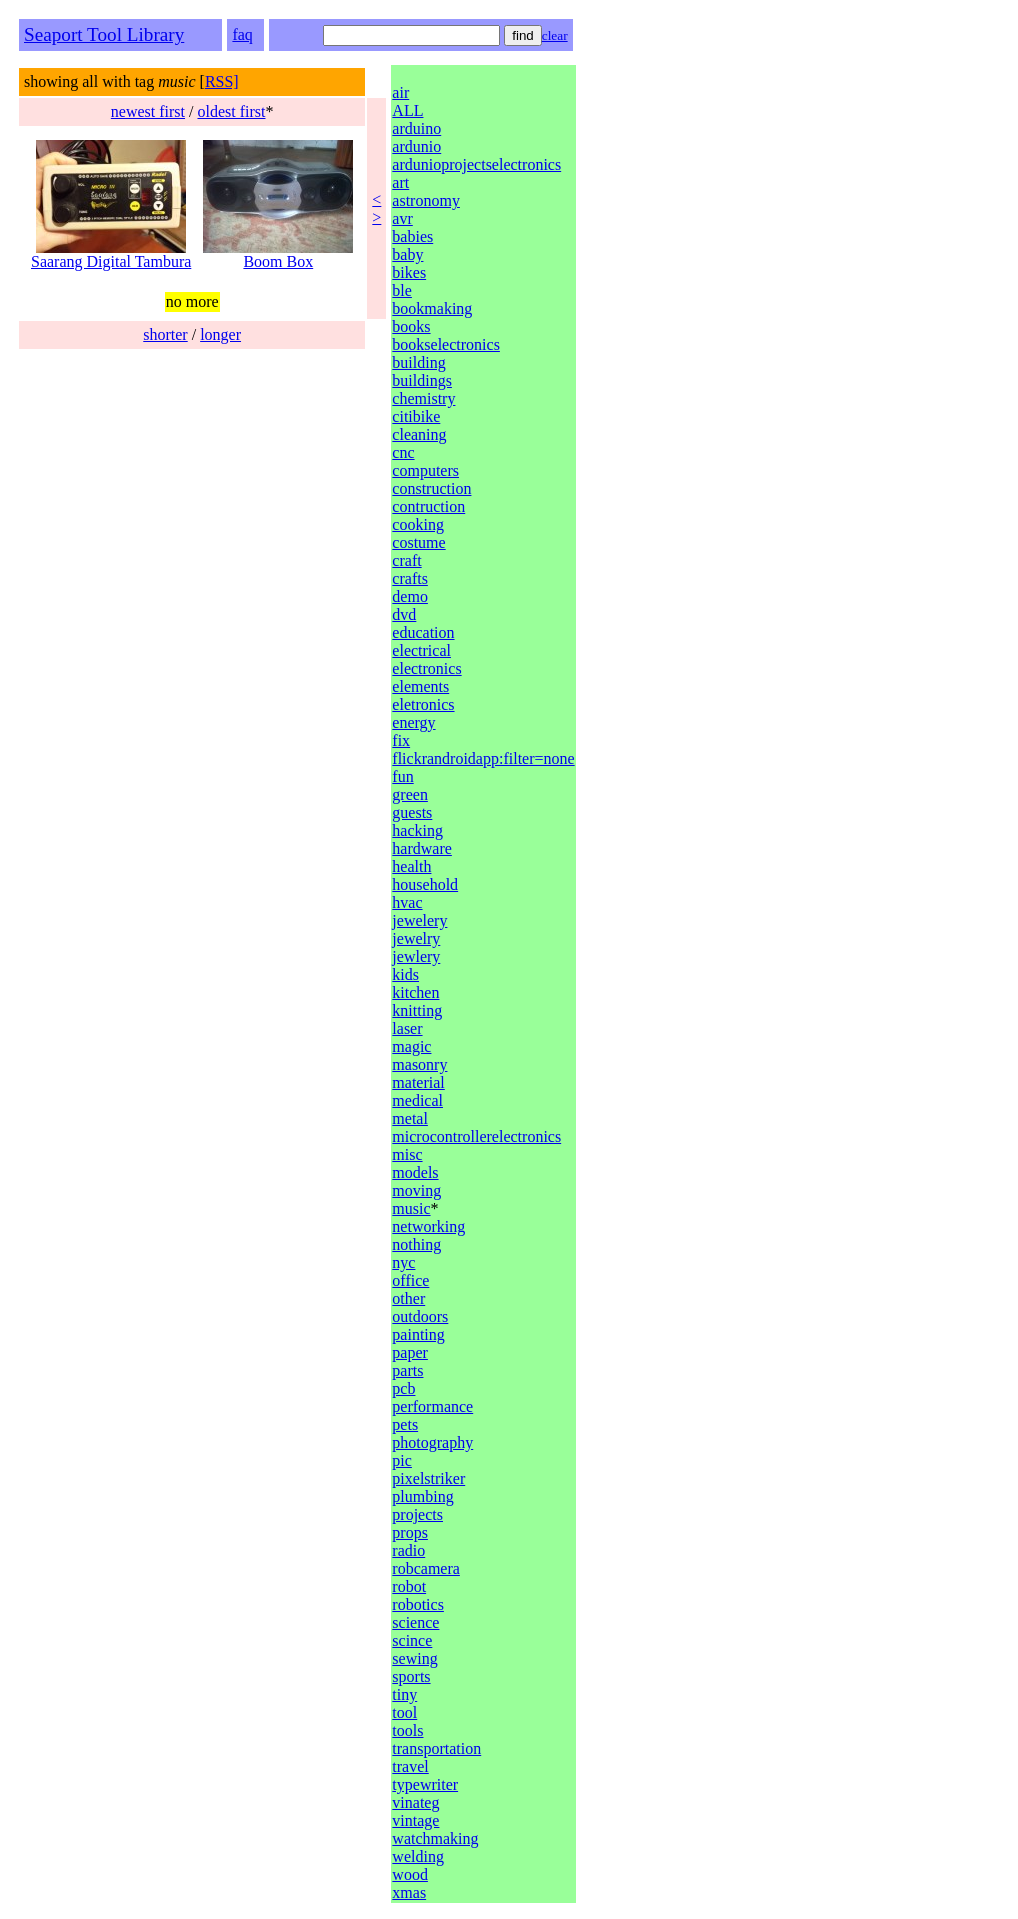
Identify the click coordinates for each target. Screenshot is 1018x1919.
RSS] (222, 81)
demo (410, 596)
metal (410, 1118)
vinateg (415, 1802)
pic (402, 1460)
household (425, 884)
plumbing (422, 1496)
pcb (403, 1388)
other (408, 1298)
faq (242, 34)
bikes (409, 272)
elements (420, 686)
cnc (403, 452)
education (423, 632)
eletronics (423, 704)
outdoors (420, 1316)
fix (401, 740)
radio (408, 1550)
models (415, 1172)
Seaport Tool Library (104, 34)
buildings (422, 380)
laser (407, 1028)
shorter (165, 334)
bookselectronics (446, 344)
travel (410, 1766)
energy (413, 722)
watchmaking (435, 1838)
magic (411, 1046)
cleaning (419, 434)
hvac (407, 902)
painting (418, 1334)
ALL (407, 110)
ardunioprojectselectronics (476, 164)
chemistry (423, 398)
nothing (416, 1244)
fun (402, 776)
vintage (415, 1820)
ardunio (416, 146)
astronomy (426, 200)
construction (431, 488)
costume (418, 542)
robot (409, 1586)
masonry (419, 1064)
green (410, 794)
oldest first (231, 111)
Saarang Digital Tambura (111, 254)
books (411, 326)
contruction (428, 506)
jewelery (419, 920)
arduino (416, 128)
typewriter (425, 1784)
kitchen (415, 992)
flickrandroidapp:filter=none (483, 758)
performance (432, 1406)
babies (412, 236)
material (418, 1082)
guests (412, 812)
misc (407, 1154)
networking (428, 1226)
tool (404, 1712)
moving (416, 1190)
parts (407, 1370)
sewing (414, 1658)
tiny (404, 1694)
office (410, 1280)
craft (406, 560)
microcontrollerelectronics (476, 1136)
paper (410, 1352)
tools (407, 1730)
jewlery (416, 956)
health (411, 866)
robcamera (426, 1568)
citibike (416, 416)
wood (410, 1874)
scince (412, 1640)
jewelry (416, 938)
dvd (404, 614)
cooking (418, 524)
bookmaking (432, 308)
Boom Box (278, 254)
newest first (148, 111)
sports (411, 1676)
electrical (421, 650)
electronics (426, 668)
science (415, 1622)
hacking (417, 830)
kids (405, 974)
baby (407, 254)
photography (432, 1442)
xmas (409, 1892)
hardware (422, 848)
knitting (417, 1010)
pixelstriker (428, 1478)
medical (417, 1100)
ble (402, 290)
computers (425, 470)
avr (402, 218)
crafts (410, 578)
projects (417, 1514)
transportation (436, 1748)
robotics (418, 1604)
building (418, 362)
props (410, 1532)
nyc (403, 1262)
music (411, 1208)
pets (405, 1424)
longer (220, 334)
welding (418, 1856)
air (400, 92)
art (400, 182)
